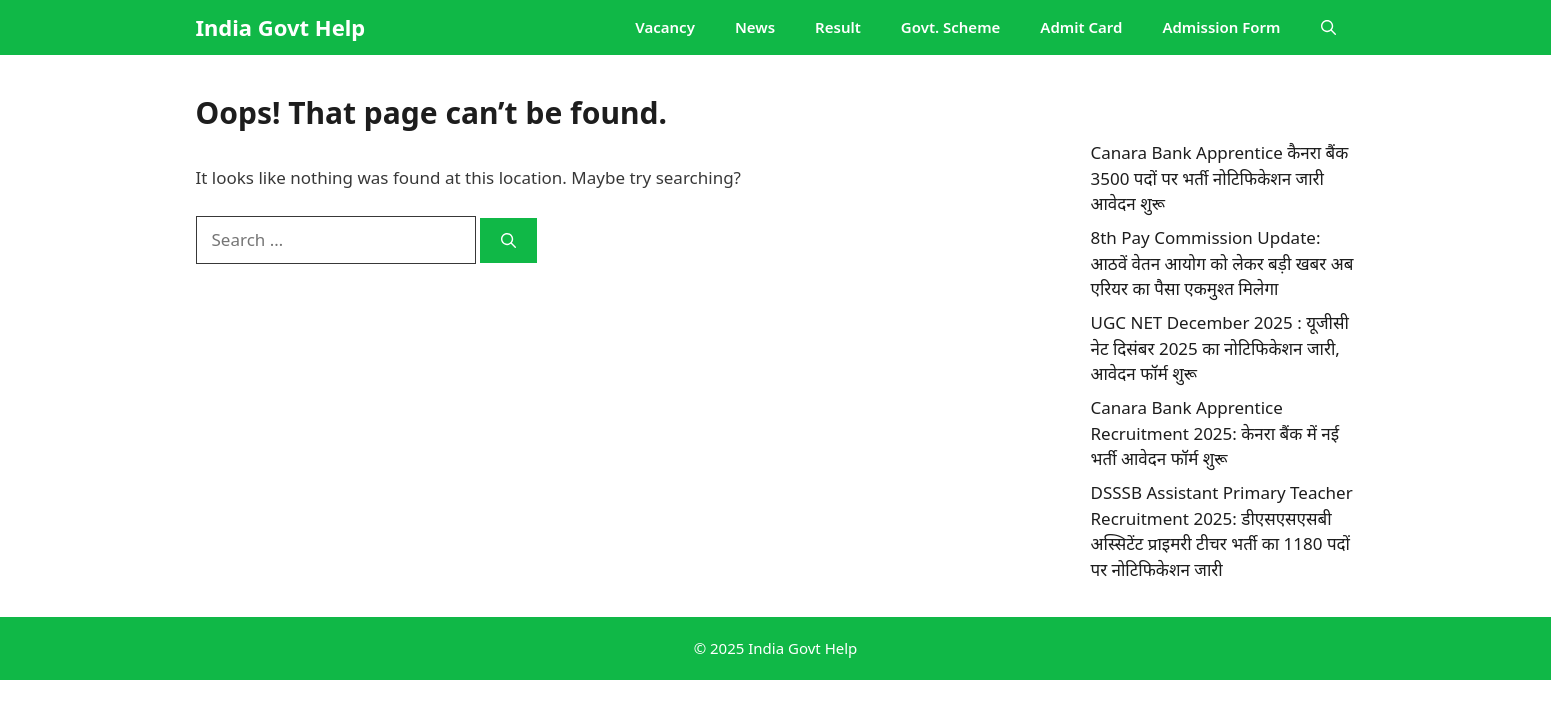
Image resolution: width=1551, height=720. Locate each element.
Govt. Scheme (950, 27)
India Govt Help (281, 27)
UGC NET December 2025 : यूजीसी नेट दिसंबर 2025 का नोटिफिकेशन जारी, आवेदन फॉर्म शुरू (1220, 348)
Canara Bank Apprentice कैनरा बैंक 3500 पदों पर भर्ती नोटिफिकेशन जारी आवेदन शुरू (1220, 178)
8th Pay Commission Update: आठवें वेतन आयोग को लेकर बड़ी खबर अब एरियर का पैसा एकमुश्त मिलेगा (1222, 263)
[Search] (508, 240)
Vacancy (665, 27)
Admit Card (1081, 27)
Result (838, 27)
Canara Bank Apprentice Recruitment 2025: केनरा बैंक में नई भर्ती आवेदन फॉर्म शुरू (1215, 433)
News (755, 27)
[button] (1328, 27)
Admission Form (1221, 27)
